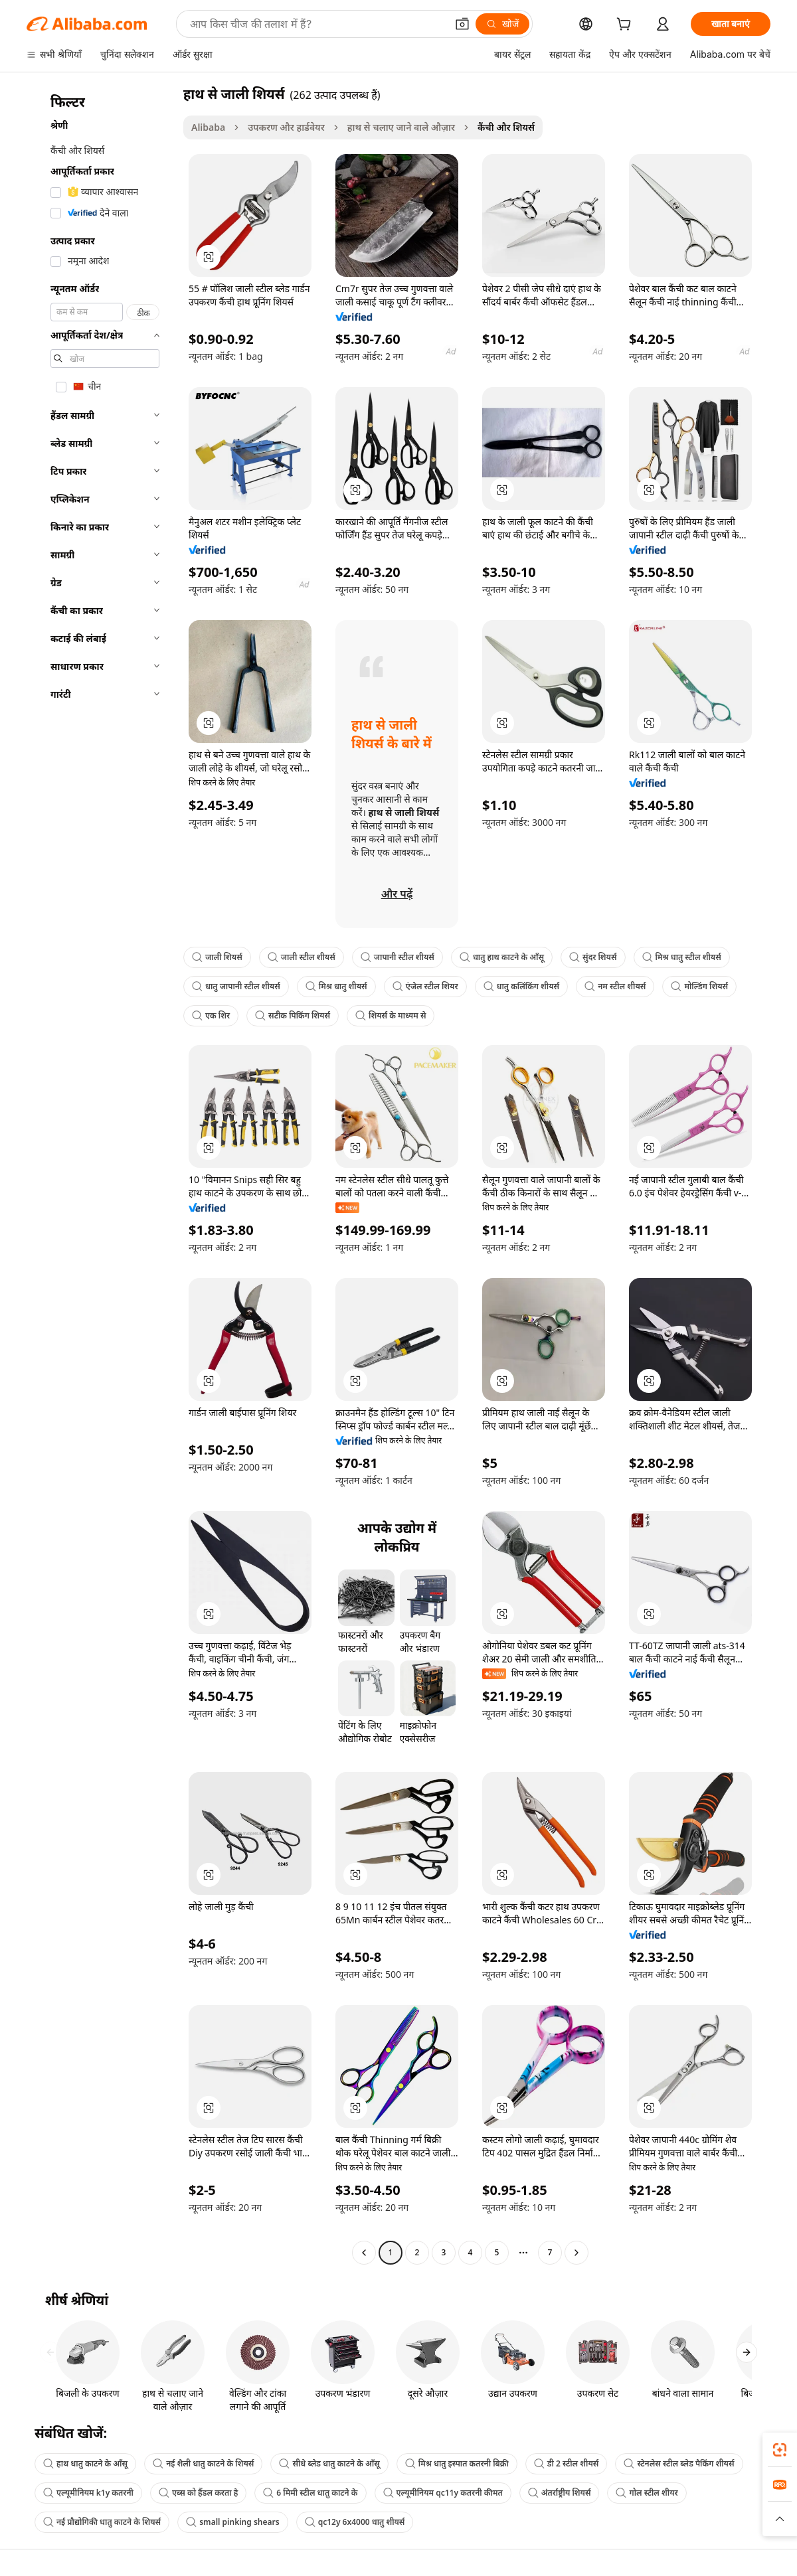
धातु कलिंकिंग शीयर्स (522, 986)
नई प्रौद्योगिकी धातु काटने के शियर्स (102, 2522)
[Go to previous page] (364, 2253)
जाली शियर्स (217, 957)
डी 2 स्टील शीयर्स (566, 2463)
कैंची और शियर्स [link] (506, 127)
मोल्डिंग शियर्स (699, 986)
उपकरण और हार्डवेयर (286, 127)
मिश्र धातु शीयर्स (336, 986)
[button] (462, 24)
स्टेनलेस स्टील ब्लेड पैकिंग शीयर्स (679, 2463)
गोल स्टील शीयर (646, 2492)
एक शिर (211, 1015)
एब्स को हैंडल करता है (198, 2492)
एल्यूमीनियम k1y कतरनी (88, 2492)
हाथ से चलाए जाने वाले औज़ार (401, 127)
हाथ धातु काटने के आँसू (85, 2463)
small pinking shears (232, 2522)
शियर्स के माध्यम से (390, 1015)
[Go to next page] (576, 2253)
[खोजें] (502, 24)
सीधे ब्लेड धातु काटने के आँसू (329, 2463)
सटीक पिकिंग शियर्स (292, 1015)
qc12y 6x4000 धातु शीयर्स (355, 2522)
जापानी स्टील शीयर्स (397, 957)
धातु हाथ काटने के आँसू (502, 957)
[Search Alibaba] (317, 24)
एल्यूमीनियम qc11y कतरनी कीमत (443, 2492)
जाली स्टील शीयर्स (301, 957)
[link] (779, 2450)
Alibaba (208, 127)
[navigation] (101, 1175)
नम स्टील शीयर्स (615, 986)
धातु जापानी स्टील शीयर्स (236, 986)
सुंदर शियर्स (593, 957)
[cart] (626, 25)
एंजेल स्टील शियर (425, 986)
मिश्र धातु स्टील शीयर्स (681, 957)
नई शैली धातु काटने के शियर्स (203, 2463)
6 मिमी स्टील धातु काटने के (310, 2492)
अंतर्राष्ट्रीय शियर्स (559, 2492)
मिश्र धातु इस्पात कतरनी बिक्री (457, 2463)
